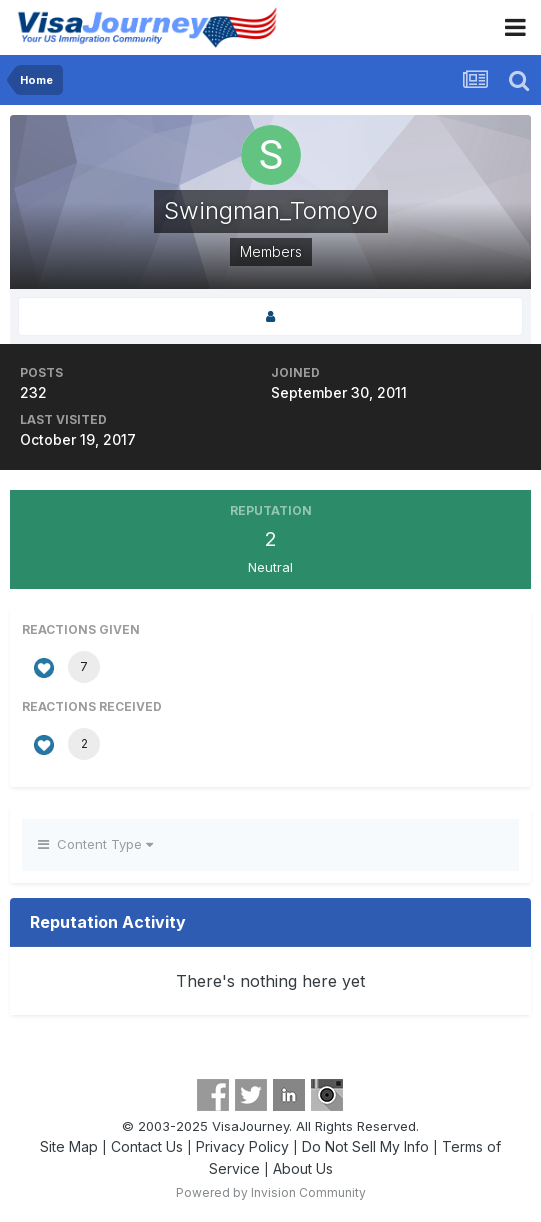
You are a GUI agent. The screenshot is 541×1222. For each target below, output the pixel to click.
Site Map (69, 1146)
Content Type (95, 844)
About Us (303, 1168)
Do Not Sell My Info (365, 1146)
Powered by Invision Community (271, 1192)
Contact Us (147, 1146)
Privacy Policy (242, 1146)
